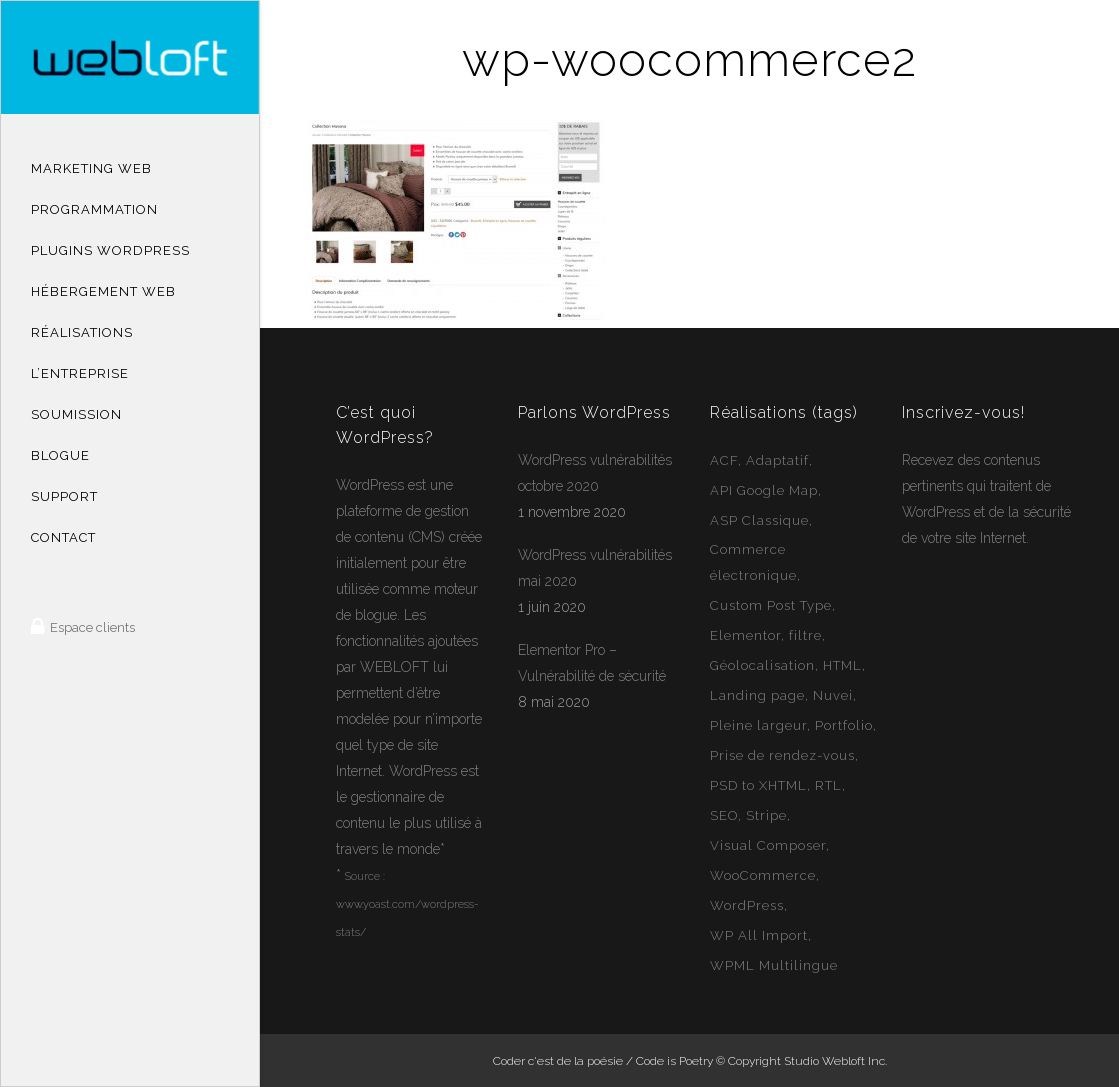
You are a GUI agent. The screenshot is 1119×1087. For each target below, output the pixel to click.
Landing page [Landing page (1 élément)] (757, 695)
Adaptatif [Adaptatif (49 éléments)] (777, 460)
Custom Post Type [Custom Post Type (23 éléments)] (771, 605)
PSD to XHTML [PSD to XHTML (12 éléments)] (758, 785)
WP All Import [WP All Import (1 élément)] (759, 935)
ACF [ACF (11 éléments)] (724, 460)
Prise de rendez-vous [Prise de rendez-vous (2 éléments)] (782, 755)
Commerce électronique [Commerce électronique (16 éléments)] (753, 562)
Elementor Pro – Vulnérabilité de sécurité (592, 663)
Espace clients (91, 627)
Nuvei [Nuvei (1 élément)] (833, 695)
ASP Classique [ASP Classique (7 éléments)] (759, 520)
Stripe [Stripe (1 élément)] (766, 815)
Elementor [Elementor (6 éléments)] (745, 635)
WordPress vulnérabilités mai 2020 (595, 568)
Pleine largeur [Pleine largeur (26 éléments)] (758, 725)
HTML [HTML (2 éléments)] (842, 665)
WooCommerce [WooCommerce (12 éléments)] (763, 875)
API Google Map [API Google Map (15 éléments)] (764, 490)
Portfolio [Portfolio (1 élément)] (844, 725)
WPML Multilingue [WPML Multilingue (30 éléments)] (774, 965)
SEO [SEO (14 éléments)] (724, 815)
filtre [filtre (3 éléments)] (805, 635)
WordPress (370, 485)
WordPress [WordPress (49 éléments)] (747, 905)
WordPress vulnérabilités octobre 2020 (595, 473)
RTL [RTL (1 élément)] (828, 785)
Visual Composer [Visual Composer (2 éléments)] (768, 845)
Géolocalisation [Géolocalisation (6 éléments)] (762, 665)
